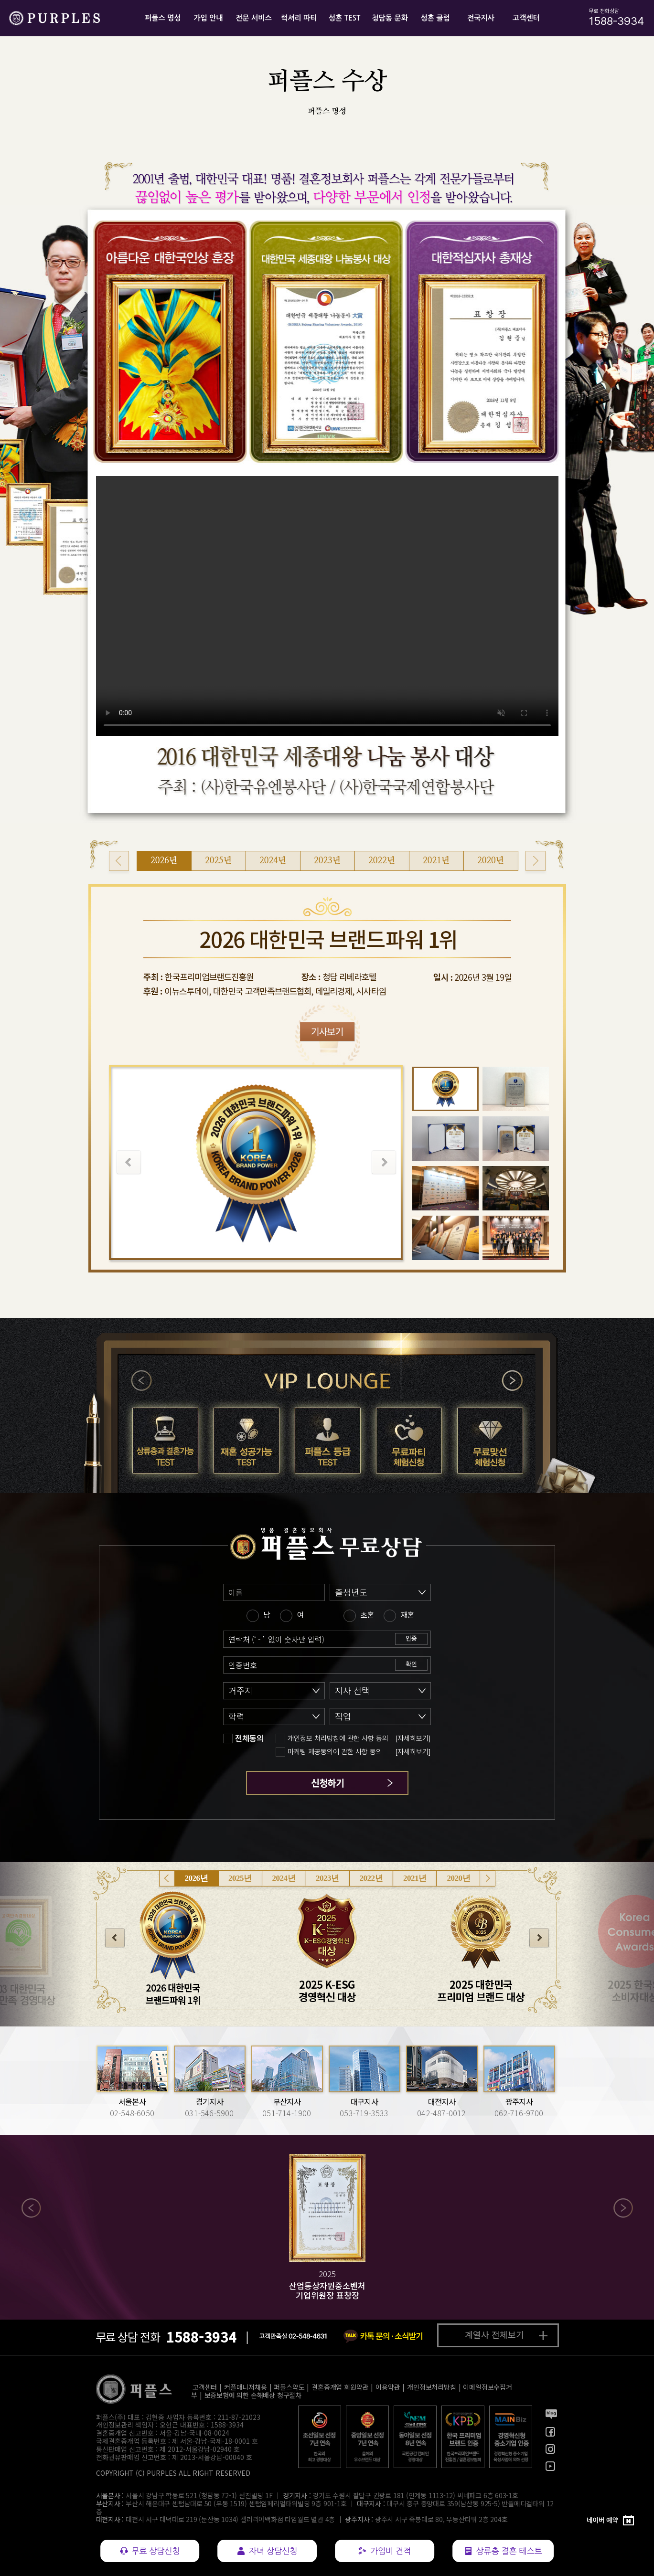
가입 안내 (208, 17)
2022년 (371, 1878)
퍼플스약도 (289, 2387)
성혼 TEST (344, 17)
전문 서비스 (254, 17)
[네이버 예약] (611, 2521)
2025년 (240, 1878)
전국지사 (480, 17)
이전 (141, 1380)
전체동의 (249, 1738)
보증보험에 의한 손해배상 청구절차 (252, 2395)
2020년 (459, 1878)
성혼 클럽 (435, 17)
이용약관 (387, 2387)
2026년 (196, 1878)
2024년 (284, 1878)
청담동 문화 (390, 17)
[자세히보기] (413, 1738)
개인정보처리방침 (431, 2387)
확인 (411, 1663)
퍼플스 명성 (163, 17)
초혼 (367, 1615)
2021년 (415, 1878)
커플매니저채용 (245, 2387)
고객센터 (526, 17)
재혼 (407, 1615)
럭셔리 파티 (299, 17)
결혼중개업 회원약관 (339, 2387)
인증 (411, 1638)
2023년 (327, 1878)
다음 (512, 1380)
